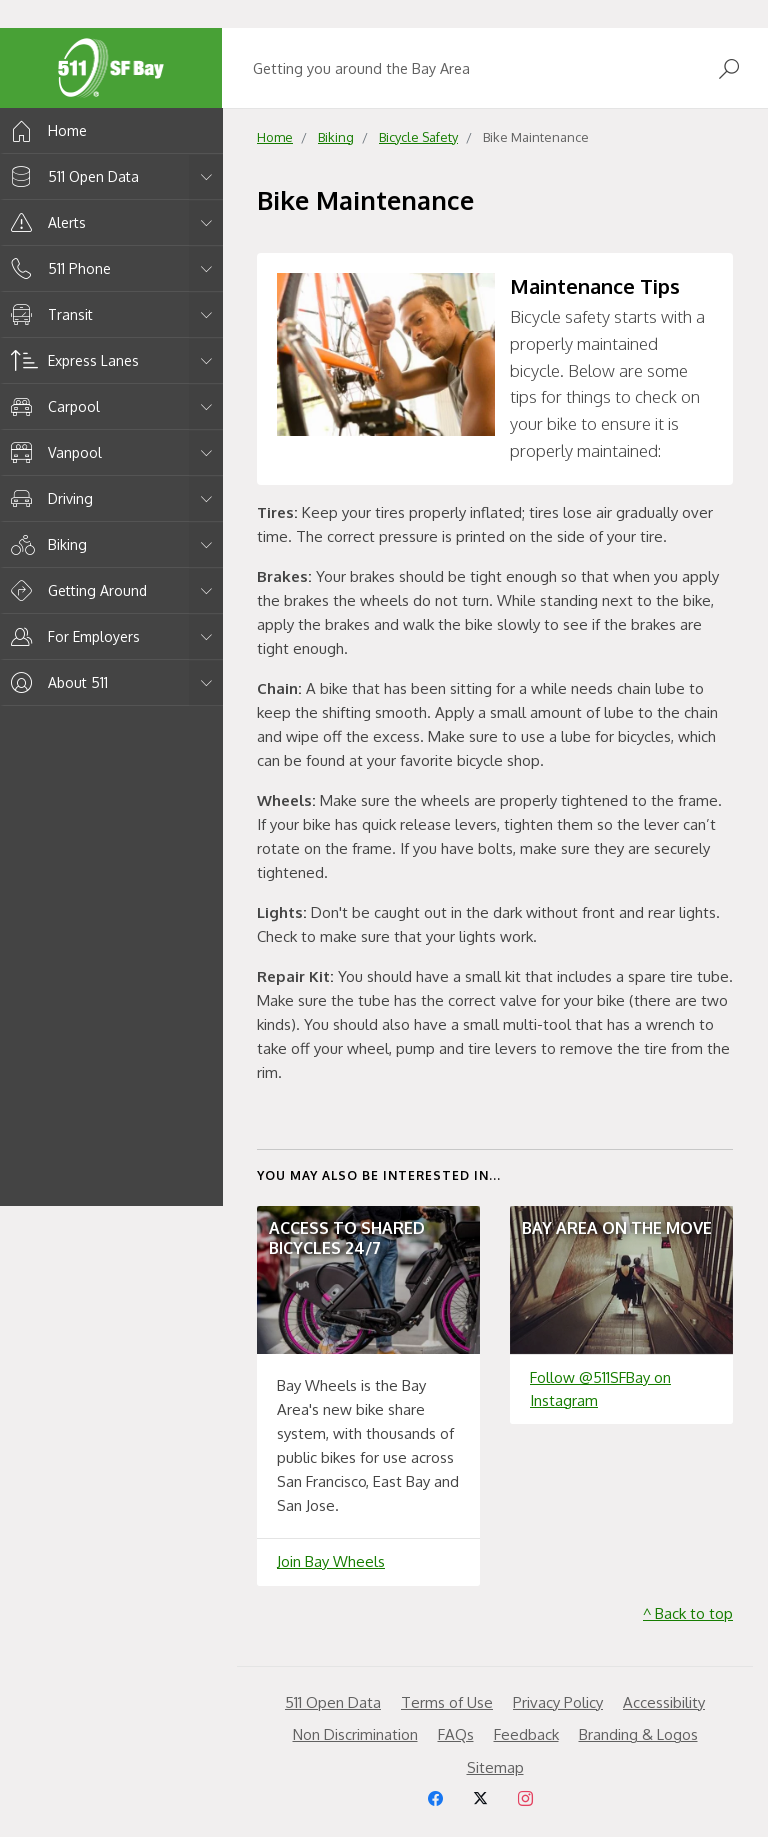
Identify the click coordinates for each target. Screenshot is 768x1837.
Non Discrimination (355, 1734)
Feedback (526, 1734)
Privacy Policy (558, 1702)
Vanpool (53, 452)
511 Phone (57, 268)
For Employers (72, 636)
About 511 (56, 682)
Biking (45, 544)
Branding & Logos (638, 1734)
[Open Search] (729, 68)
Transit (48, 314)
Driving (48, 498)
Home (45, 130)
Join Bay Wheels (331, 1561)
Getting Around (75, 590)
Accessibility (664, 1702)
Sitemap (495, 1767)
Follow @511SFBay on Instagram (600, 1389)
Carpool (52, 406)
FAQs (456, 1734)
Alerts (45, 222)
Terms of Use (447, 1702)
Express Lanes (71, 360)
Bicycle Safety (418, 137)
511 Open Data (71, 176)
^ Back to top (688, 1613)
